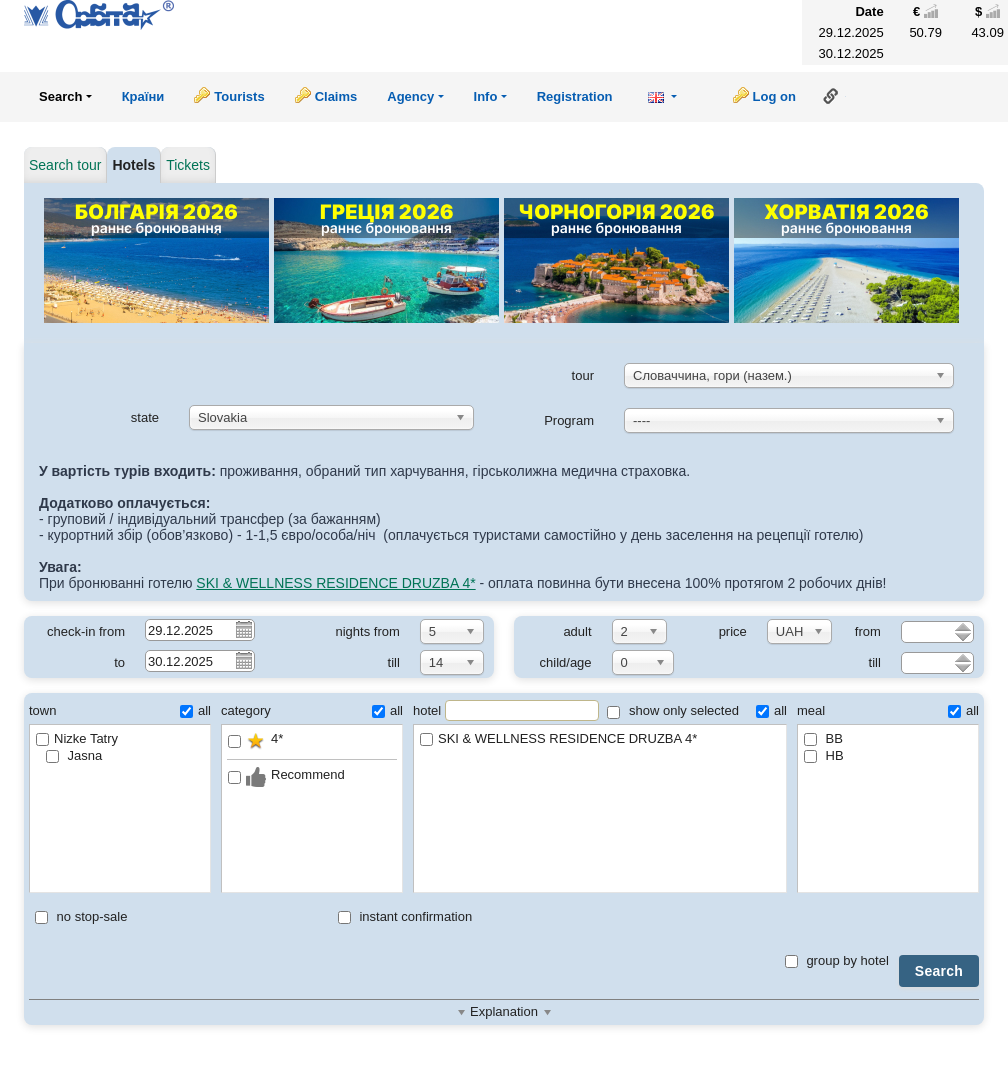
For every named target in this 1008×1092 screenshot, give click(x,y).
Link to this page (831, 96)
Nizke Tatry (77, 738)
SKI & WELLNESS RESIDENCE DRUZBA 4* (335, 583)
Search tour (65, 165)
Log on (774, 96)
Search (939, 971)
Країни (143, 96)
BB (823, 738)
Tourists (239, 96)
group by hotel (837, 960)
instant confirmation (405, 916)
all (195, 710)
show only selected (672, 710)
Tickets (188, 165)
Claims (336, 96)
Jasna (74, 755)
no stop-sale (81, 916)
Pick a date (243, 629)
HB (824, 755)
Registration (575, 96)
